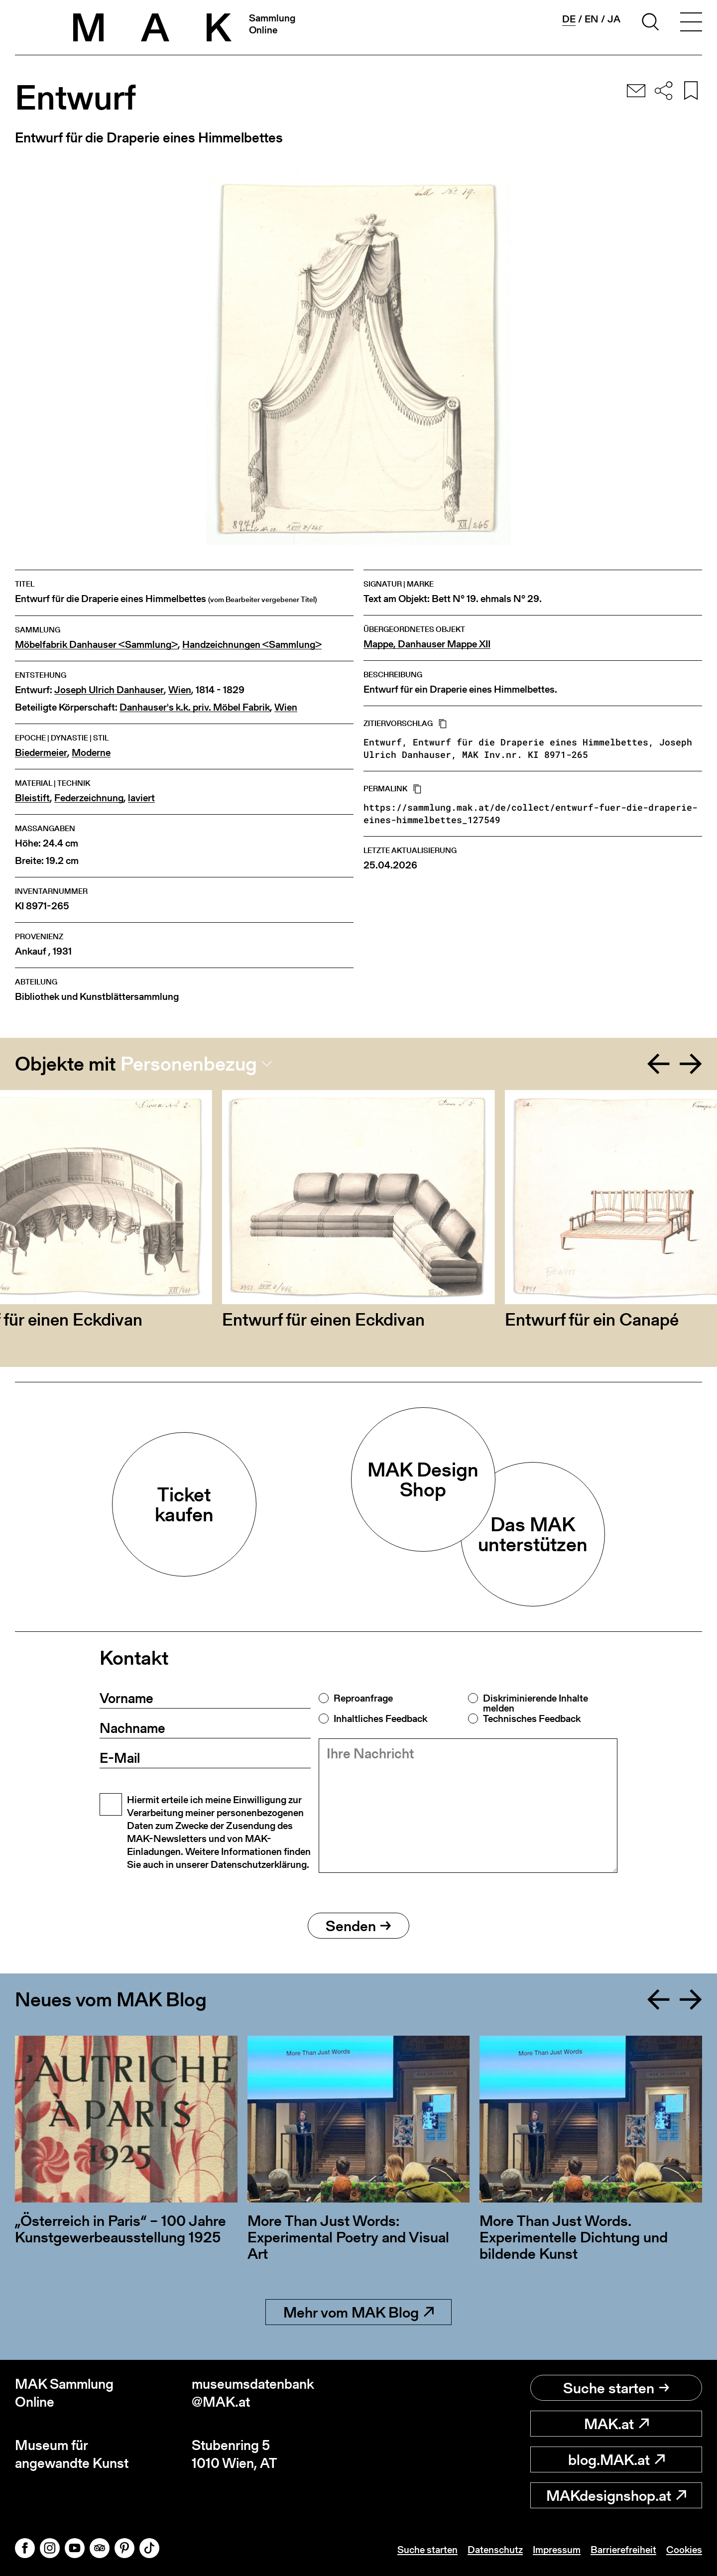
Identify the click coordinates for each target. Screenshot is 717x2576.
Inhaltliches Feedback (380, 1718)
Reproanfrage (363, 1698)
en (591, 18)
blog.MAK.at (616, 2459)
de (569, 19)
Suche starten (616, 2387)
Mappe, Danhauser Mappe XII (426, 644)
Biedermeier (41, 752)
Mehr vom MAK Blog (358, 2312)
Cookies (684, 2550)
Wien (179, 690)
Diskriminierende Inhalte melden (535, 1703)
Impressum (557, 2550)
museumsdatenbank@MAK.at (253, 2393)
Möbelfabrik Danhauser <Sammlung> (96, 644)
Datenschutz (495, 2550)
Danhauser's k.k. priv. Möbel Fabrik (195, 707)
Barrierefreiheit (623, 2550)
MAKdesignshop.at (616, 2495)
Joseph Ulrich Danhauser (109, 690)
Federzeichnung (88, 798)
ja (613, 18)
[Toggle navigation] (691, 23)
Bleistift (32, 798)
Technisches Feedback (532, 1718)
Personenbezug (188, 1064)
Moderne (91, 752)
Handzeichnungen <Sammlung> (252, 644)
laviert (141, 798)
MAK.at (616, 2423)
